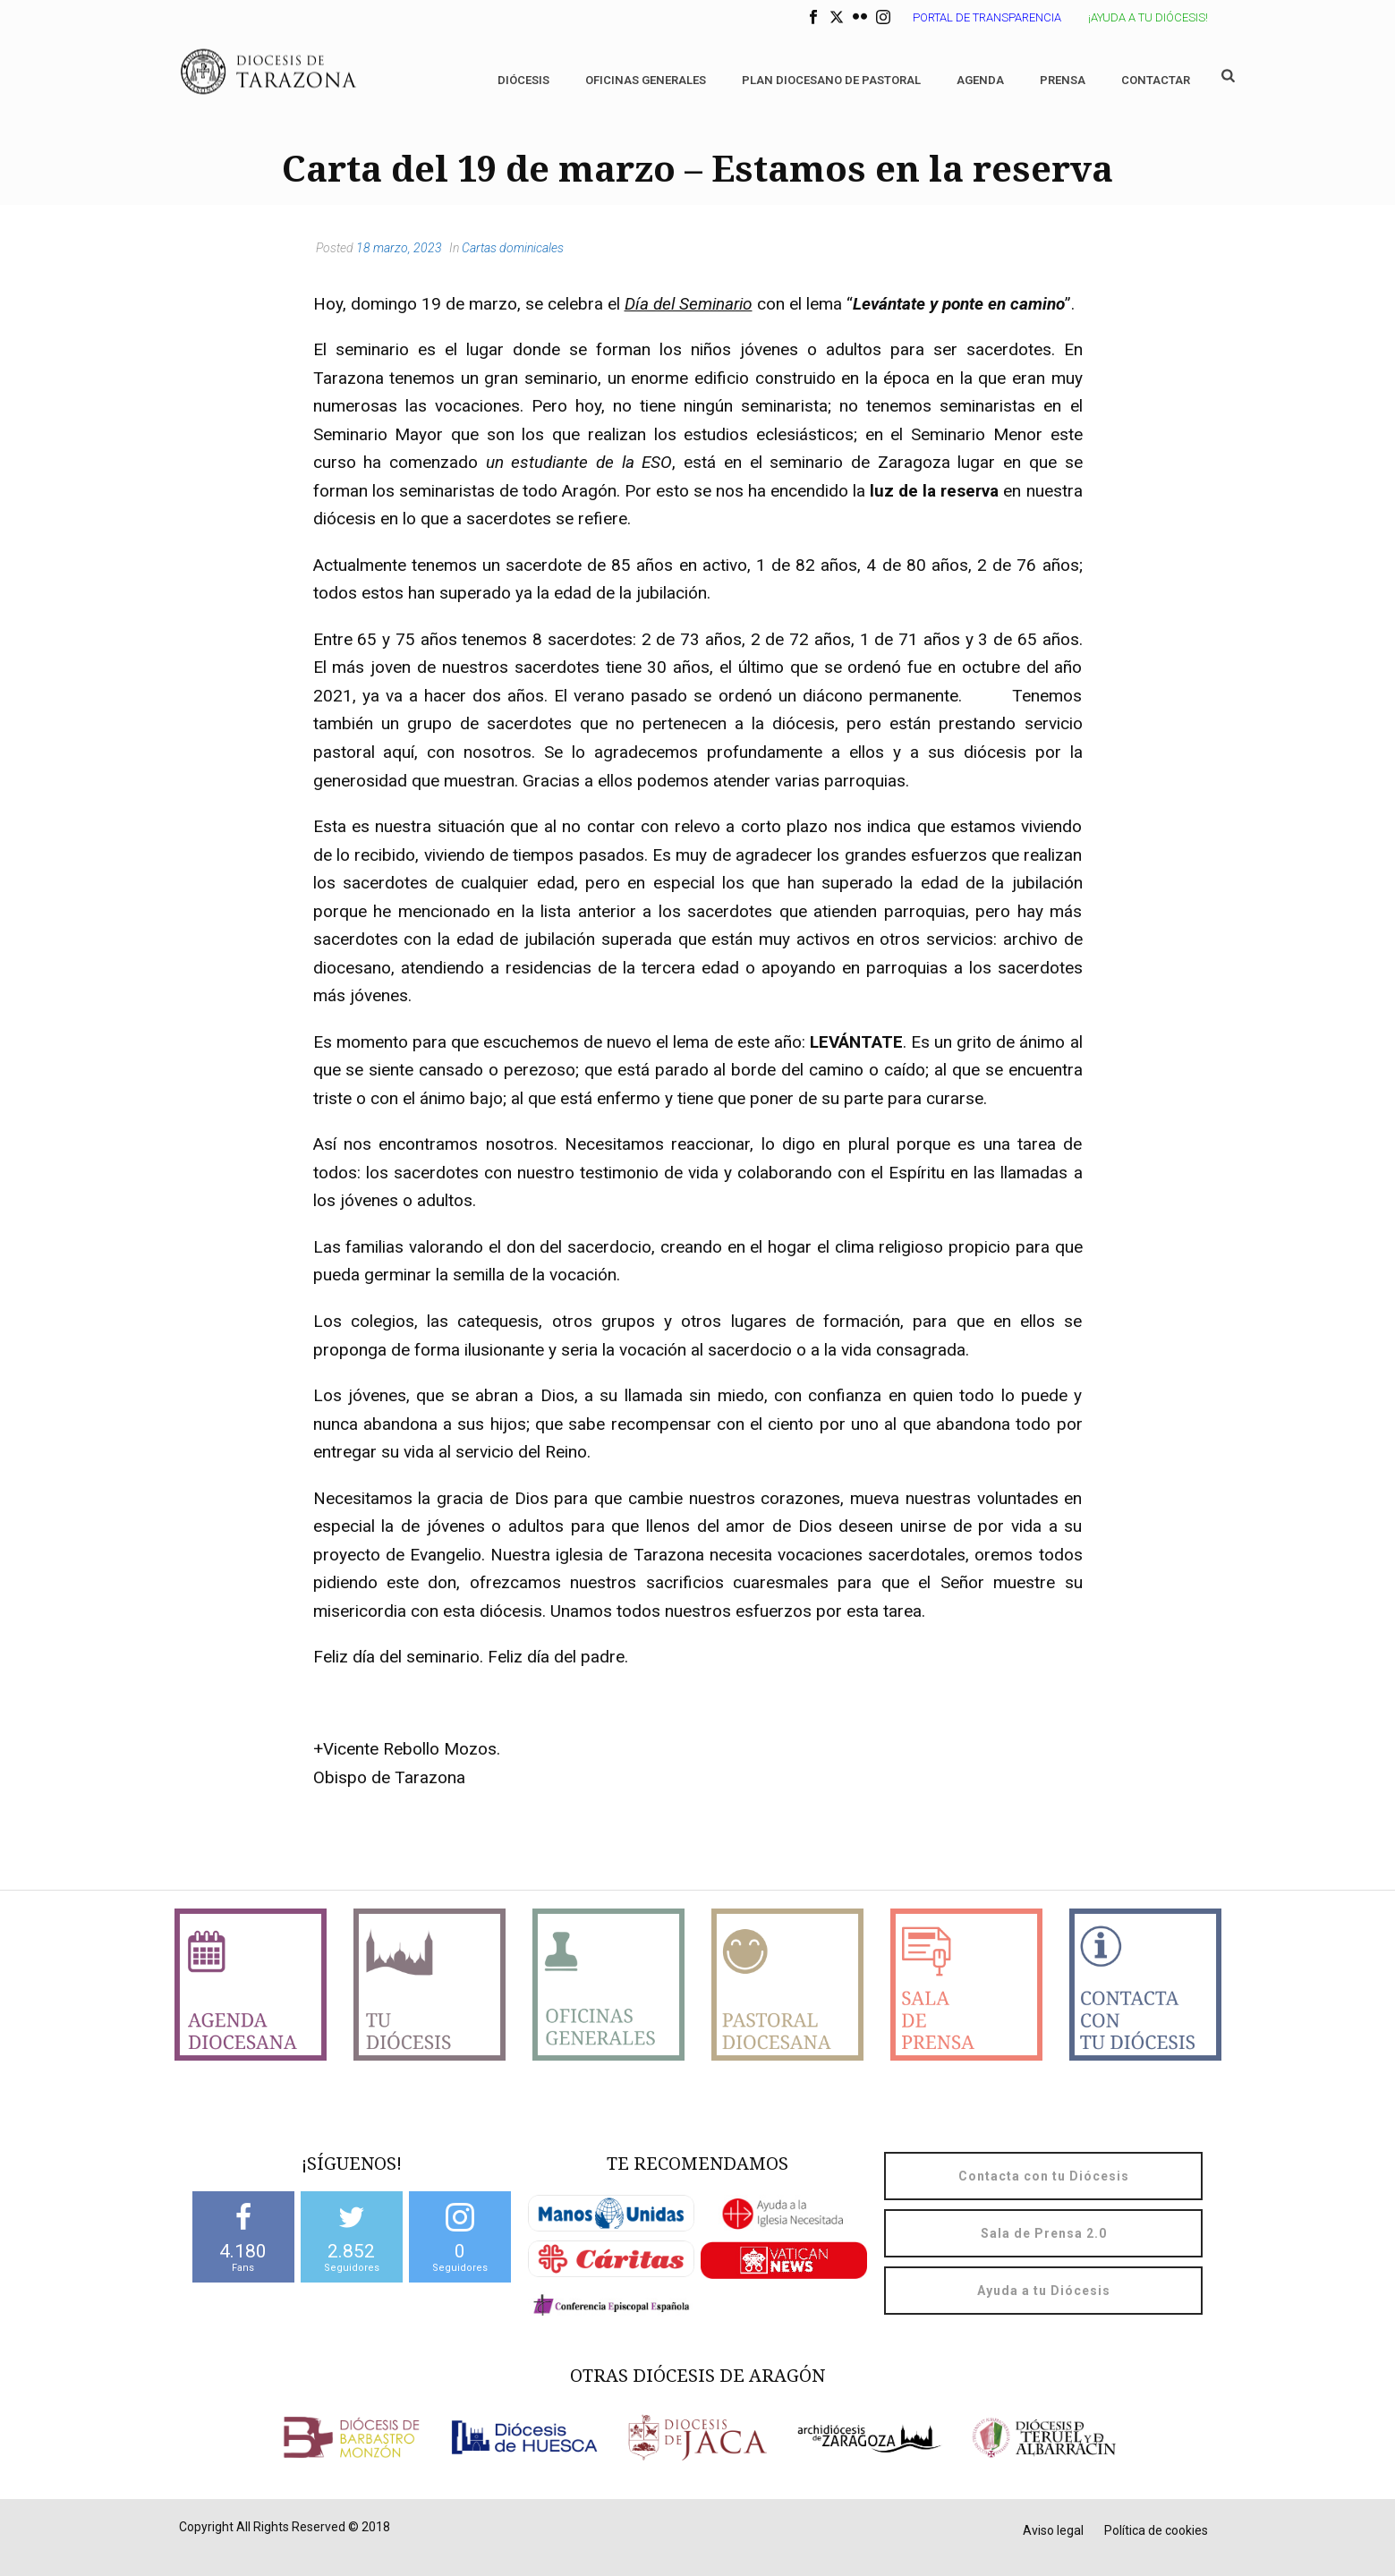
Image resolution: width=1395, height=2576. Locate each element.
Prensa (1062, 80)
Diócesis (523, 80)
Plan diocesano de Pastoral (831, 80)
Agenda (980, 80)
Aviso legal (1053, 2530)
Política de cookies (1156, 2530)
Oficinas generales (645, 80)
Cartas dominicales (513, 248)
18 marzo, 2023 (399, 248)
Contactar (1155, 80)
